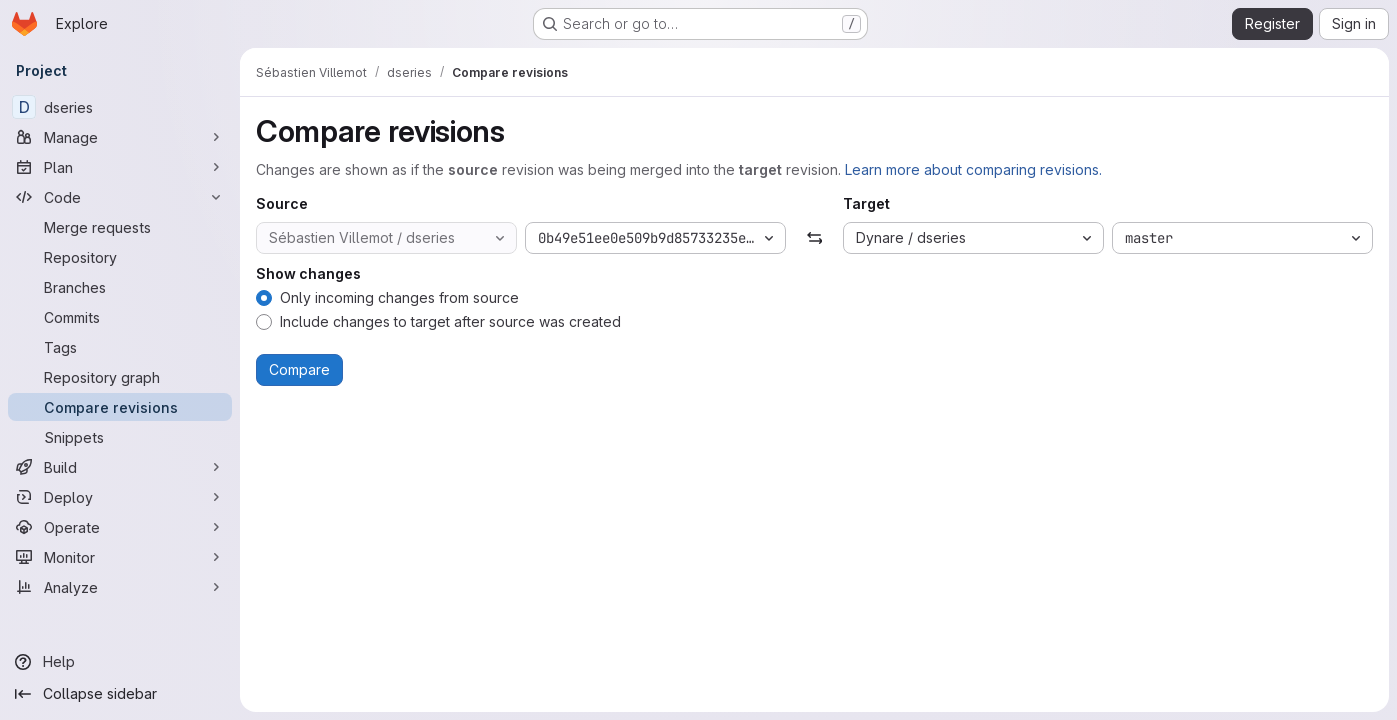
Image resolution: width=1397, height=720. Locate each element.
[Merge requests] (120, 227)
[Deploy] (120, 497)
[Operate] (120, 527)
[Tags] (120, 347)
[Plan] (120, 167)
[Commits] (120, 317)
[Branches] (120, 287)
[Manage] (120, 137)
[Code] (120, 197)
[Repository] (120, 257)
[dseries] (120, 107)
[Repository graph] (120, 377)
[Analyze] (120, 587)
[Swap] (814, 238)
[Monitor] (120, 557)
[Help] (120, 662)
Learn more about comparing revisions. (973, 169)
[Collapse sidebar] (120, 694)
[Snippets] (120, 437)
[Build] (120, 467)
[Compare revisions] (120, 407)
